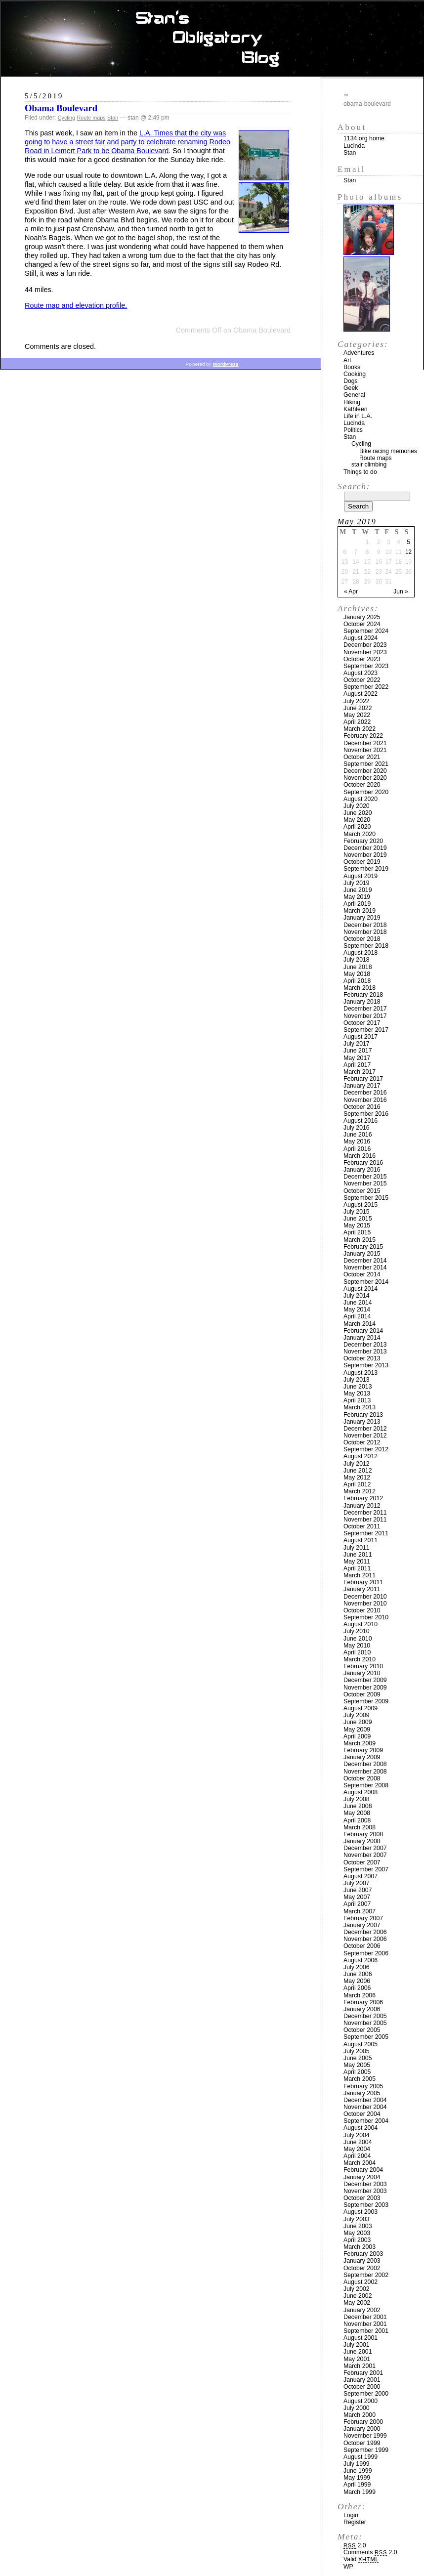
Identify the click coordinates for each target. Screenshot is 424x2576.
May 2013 (356, 1393)
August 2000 (360, 2401)
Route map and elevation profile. (76, 305)
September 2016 (365, 1113)
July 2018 (356, 959)
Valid (361, 2559)
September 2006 (365, 1953)
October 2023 (362, 659)
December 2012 (365, 1428)
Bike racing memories (388, 451)
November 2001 (365, 2324)
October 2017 (362, 1022)
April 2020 (357, 826)
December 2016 (365, 1092)
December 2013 (365, 1344)
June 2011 (357, 1554)
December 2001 (365, 2317)
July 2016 (356, 1127)
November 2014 (365, 1267)
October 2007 (362, 1862)
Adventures (358, 352)
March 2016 (359, 1155)
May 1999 (356, 2477)
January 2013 (362, 1421)
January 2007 (362, 1925)
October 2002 (362, 2268)
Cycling (66, 118)
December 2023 (365, 644)
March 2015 (359, 1239)
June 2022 (357, 708)
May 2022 (356, 715)
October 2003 (362, 2198)
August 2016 (360, 1120)
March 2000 (359, 2414)
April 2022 (357, 721)
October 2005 (362, 2030)
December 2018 (365, 925)
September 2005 (365, 2036)
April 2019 (357, 903)
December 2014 (365, 1260)
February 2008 (363, 1834)
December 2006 (365, 1932)
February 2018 (363, 994)
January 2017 (362, 1085)
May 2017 (356, 1058)
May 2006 (356, 1981)
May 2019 (356, 896)
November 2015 (365, 1183)
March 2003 (359, 2246)
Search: (354, 486)
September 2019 (365, 868)
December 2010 (365, 1596)
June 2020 (357, 812)
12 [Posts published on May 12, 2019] (408, 552)
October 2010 (362, 1610)
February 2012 (363, 1498)
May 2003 (356, 2233)
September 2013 (365, 1365)
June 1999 (357, 2470)
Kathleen (355, 409)
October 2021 (362, 757)
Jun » (400, 591)
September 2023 (365, 666)
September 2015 (365, 1197)
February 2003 (363, 2253)
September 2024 (365, 631)
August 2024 (360, 637)
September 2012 (365, 1449)
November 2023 (365, 652)
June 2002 (357, 2295)
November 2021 (365, 750)
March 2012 (359, 1491)
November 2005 (365, 2023)
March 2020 (359, 834)
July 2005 (356, 2051)
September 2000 (365, 2393)
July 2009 (356, 1715)
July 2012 (356, 1463)
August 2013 (360, 1372)
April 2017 (357, 1064)
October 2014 (362, 1274)
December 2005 (365, 2016)
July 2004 (356, 2135)
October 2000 (362, 2386)
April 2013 (357, 1400)
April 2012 (357, 1484)
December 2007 (365, 1848)
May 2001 (356, 2359)
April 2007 (357, 1903)
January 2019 (362, 917)
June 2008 (357, 1806)
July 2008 (356, 1799)
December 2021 (365, 743)
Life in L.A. (357, 416)
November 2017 (365, 1016)
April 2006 (357, 1988)
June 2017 (357, 1050)
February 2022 (363, 735)
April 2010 (357, 1652)
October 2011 (362, 1526)
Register (354, 2522)
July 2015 (356, 1211)
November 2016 (365, 1100)
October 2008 (362, 1778)
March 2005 (359, 2078)
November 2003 (365, 2191)
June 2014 (357, 1302)
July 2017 (356, 1043)
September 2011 (365, 1533)
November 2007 (365, 1855)
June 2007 (357, 1890)
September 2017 (365, 1029)
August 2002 (360, 2282)
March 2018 (359, 987)
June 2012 (357, 1470)
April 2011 (357, 1568)
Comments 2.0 (370, 2552)
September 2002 (365, 2275)
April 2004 (357, 2156)
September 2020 (365, 792)
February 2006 (363, 2002)
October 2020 (362, 784)
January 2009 (362, 1757)
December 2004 (365, 2100)
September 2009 (365, 1701)
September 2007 (365, 1869)
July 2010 (356, 1631)
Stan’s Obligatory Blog (212, 39)
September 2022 (365, 686)
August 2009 (360, 1708)
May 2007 (356, 1897)
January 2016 (362, 1169)
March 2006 (359, 1995)
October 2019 (362, 861)
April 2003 (357, 2240)
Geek (350, 387)
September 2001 (365, 2330)
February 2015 (363, 1246)
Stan (112, 118)
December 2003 (365, 2184)
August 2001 (360, 2337)
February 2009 (363, 1750)
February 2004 (363, 2169)
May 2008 (356, 1813)
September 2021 (365, 763)
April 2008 (357, 1820)
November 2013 (365, 1351)
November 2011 (365, 1519)
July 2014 (356, 1295)
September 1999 (365, 2450)
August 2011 (360, 1540)
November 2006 (365, 1939)
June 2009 (357, 1722)
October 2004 (362, 2114)
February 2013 (363, 1414)
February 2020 (363, 841)
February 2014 (363, 1330)
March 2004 (359, 2162)
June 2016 (357, 1134)
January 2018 (362, 1001)
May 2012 (356, 1477)
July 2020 (356, 805)
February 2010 (363, 1666)
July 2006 (356, 1967)
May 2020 (356, 819)
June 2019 (357, 890)
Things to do (360, 471)
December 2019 (365, 848)
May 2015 (356, 1225)
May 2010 (356, 1645)
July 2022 (356, 701)
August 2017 (360, 1036)
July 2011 (356, 1547)
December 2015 (365, 1176)
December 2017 (365, 1008)
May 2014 (356, 1309)
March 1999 (359, 2492)
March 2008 (359, 1827)
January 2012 (362, 1505)
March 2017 (359, 1071)
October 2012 (362, 1442)
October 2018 (362, 938)
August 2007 (360, 1876)
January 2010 (362, 1673)
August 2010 (360, 1624)
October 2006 (362, 1946)
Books (351, 367)
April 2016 (357, 1148)
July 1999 (356, 2463)
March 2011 (359, 1575)
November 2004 (365, 2107)
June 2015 (357, 1218)
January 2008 (362, 1841)
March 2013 (359, 1407)
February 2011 (363, 1582)
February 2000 (363, 2421)
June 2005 (357, 2058)
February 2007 (363, 1918)
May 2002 (356, 2302)
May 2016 (356, 1141)
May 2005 (356, 2065)
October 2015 (362, 1190)
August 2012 (360, 1456)
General (354, 394)
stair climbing (368, 464)
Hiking (351, 402)
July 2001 (356, 2344)
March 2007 (359, 1911)
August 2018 (360, 952)
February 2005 (363, 2086)
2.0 (354, 2545)
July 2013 (356, 1379)
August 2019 (360, 876)
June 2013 (357, 1386)
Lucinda (354, 145)
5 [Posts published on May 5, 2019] (408, 542)
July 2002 (356, 2288)
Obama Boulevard (61, 108)
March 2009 (359, 1743)
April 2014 (357, 1316)
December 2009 (365, 1680)
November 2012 (365, 1435)
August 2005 (360, 2044)
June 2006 (357, 1974)
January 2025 (362, 617)
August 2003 (360, 2211)
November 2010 (365, 1603)
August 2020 (360, 799)
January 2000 (362, 2428)
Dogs (350, 381)
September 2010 (365, 1617)
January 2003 (362, 2260)
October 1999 (362, 2443)
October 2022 (362, 679)
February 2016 (363, 1162)
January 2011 (362, 1589)
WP (348, 2566)
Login (350, 2515)
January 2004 (362, 2177)
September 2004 (365, 2120)
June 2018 (357, 967)
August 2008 (360, 1792)
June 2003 (357, 2226)
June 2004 (357, 2142)
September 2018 (365, 945)
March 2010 (359, 1659)
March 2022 (359, 728)
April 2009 (357, 1736)
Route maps (91, 118)
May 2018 (356, 974)
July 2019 (356, 883)
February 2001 (363, 2372)
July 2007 (356, 1883)
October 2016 (362, 1106)
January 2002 (362, 2310)
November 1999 (365, 2435)
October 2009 (362, 1694)
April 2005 (357, 2072)
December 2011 (365, 1512)
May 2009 (356, 1729)
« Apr (351, 591)
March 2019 (359, 910)
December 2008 (365, 1764)
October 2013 (362, 1358)
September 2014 (365, 1281)
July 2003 (356, 2219)
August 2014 (360, 1288)
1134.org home (363, 138)
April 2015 (357, 1232)
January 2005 (362, 2093)
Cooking (354, 374)
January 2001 (362, 2379)
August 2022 (360, 693)
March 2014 (359, 1323)
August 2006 (360, 1960)
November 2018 (365, 932)
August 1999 (360, 2456)
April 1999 (357, 2484)
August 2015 (360, 1204)
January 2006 (362, 2009)
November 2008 (365, 1771)
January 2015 (362, 1253)
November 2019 (365, 854)
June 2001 (357, 2351)
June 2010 (357, 1638)
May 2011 (356, 1561)
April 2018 (357, 980)
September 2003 (365, 2204)
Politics (353, 429)
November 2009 (365, 1687)
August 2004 (360, 2127)
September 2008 (365, 1785)
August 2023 (360, 673)
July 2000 (356, 2408)
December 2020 (365, 770)
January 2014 (362, 1337)
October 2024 (362, 624)
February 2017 (363, 1078)
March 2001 (359, 2366)
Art (347, 360)
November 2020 (365, 777)
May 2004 (356, 2149)
